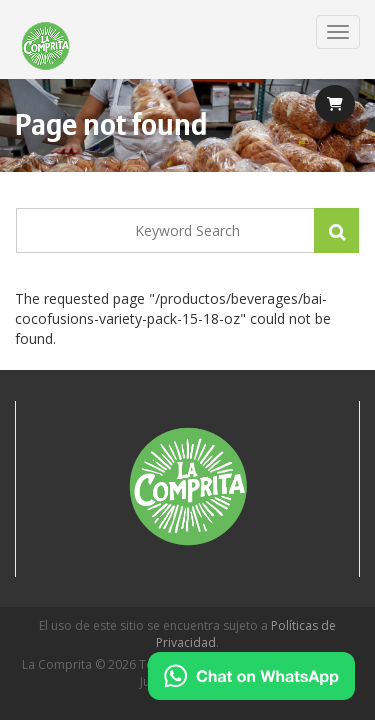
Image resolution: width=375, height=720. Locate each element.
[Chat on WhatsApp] (251, 676)
